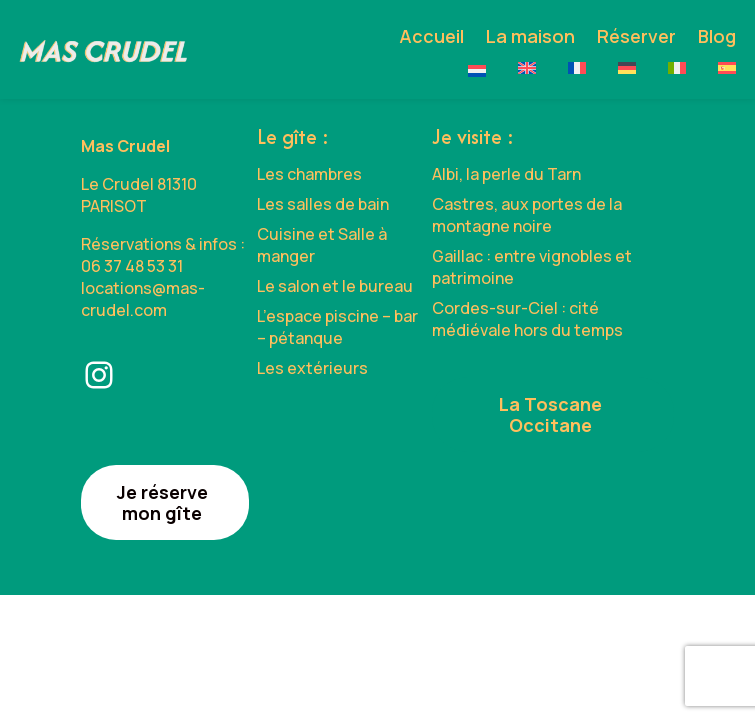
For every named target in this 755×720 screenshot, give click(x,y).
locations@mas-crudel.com (143, 299)
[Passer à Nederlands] (477, 71)
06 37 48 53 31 (132, 266)
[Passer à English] (527, 68)
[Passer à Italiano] (677, 68)
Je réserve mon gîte (162, 502)
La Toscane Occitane (550, 414)
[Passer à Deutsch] (627, 68)
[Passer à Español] (727, 68)
